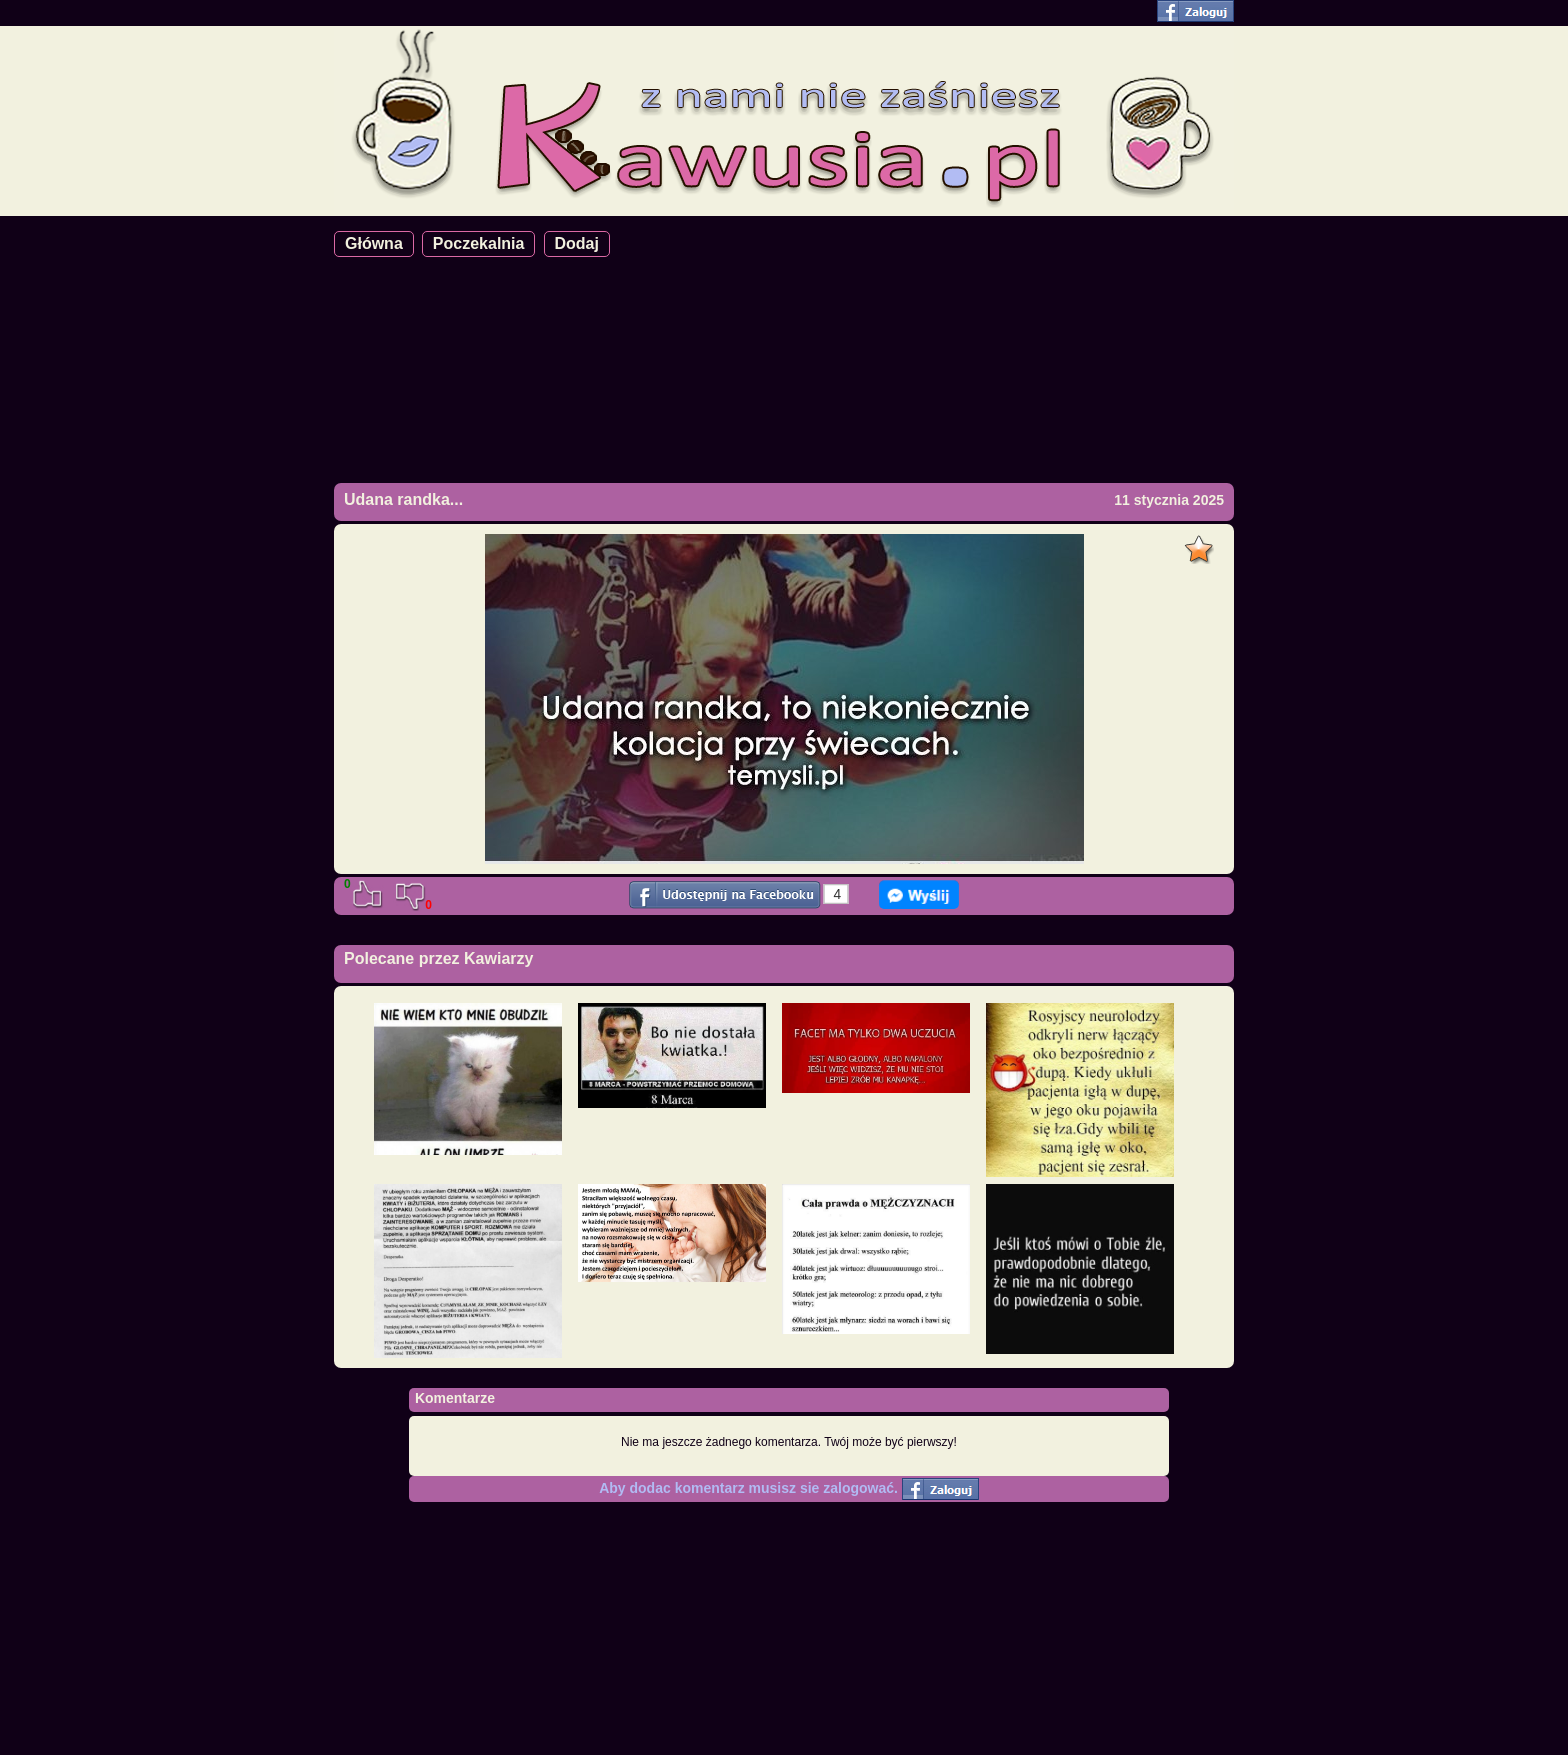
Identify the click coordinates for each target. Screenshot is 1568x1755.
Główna (374, 243)
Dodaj (577, 243)
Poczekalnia (479, 243)
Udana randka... (403, 499)
